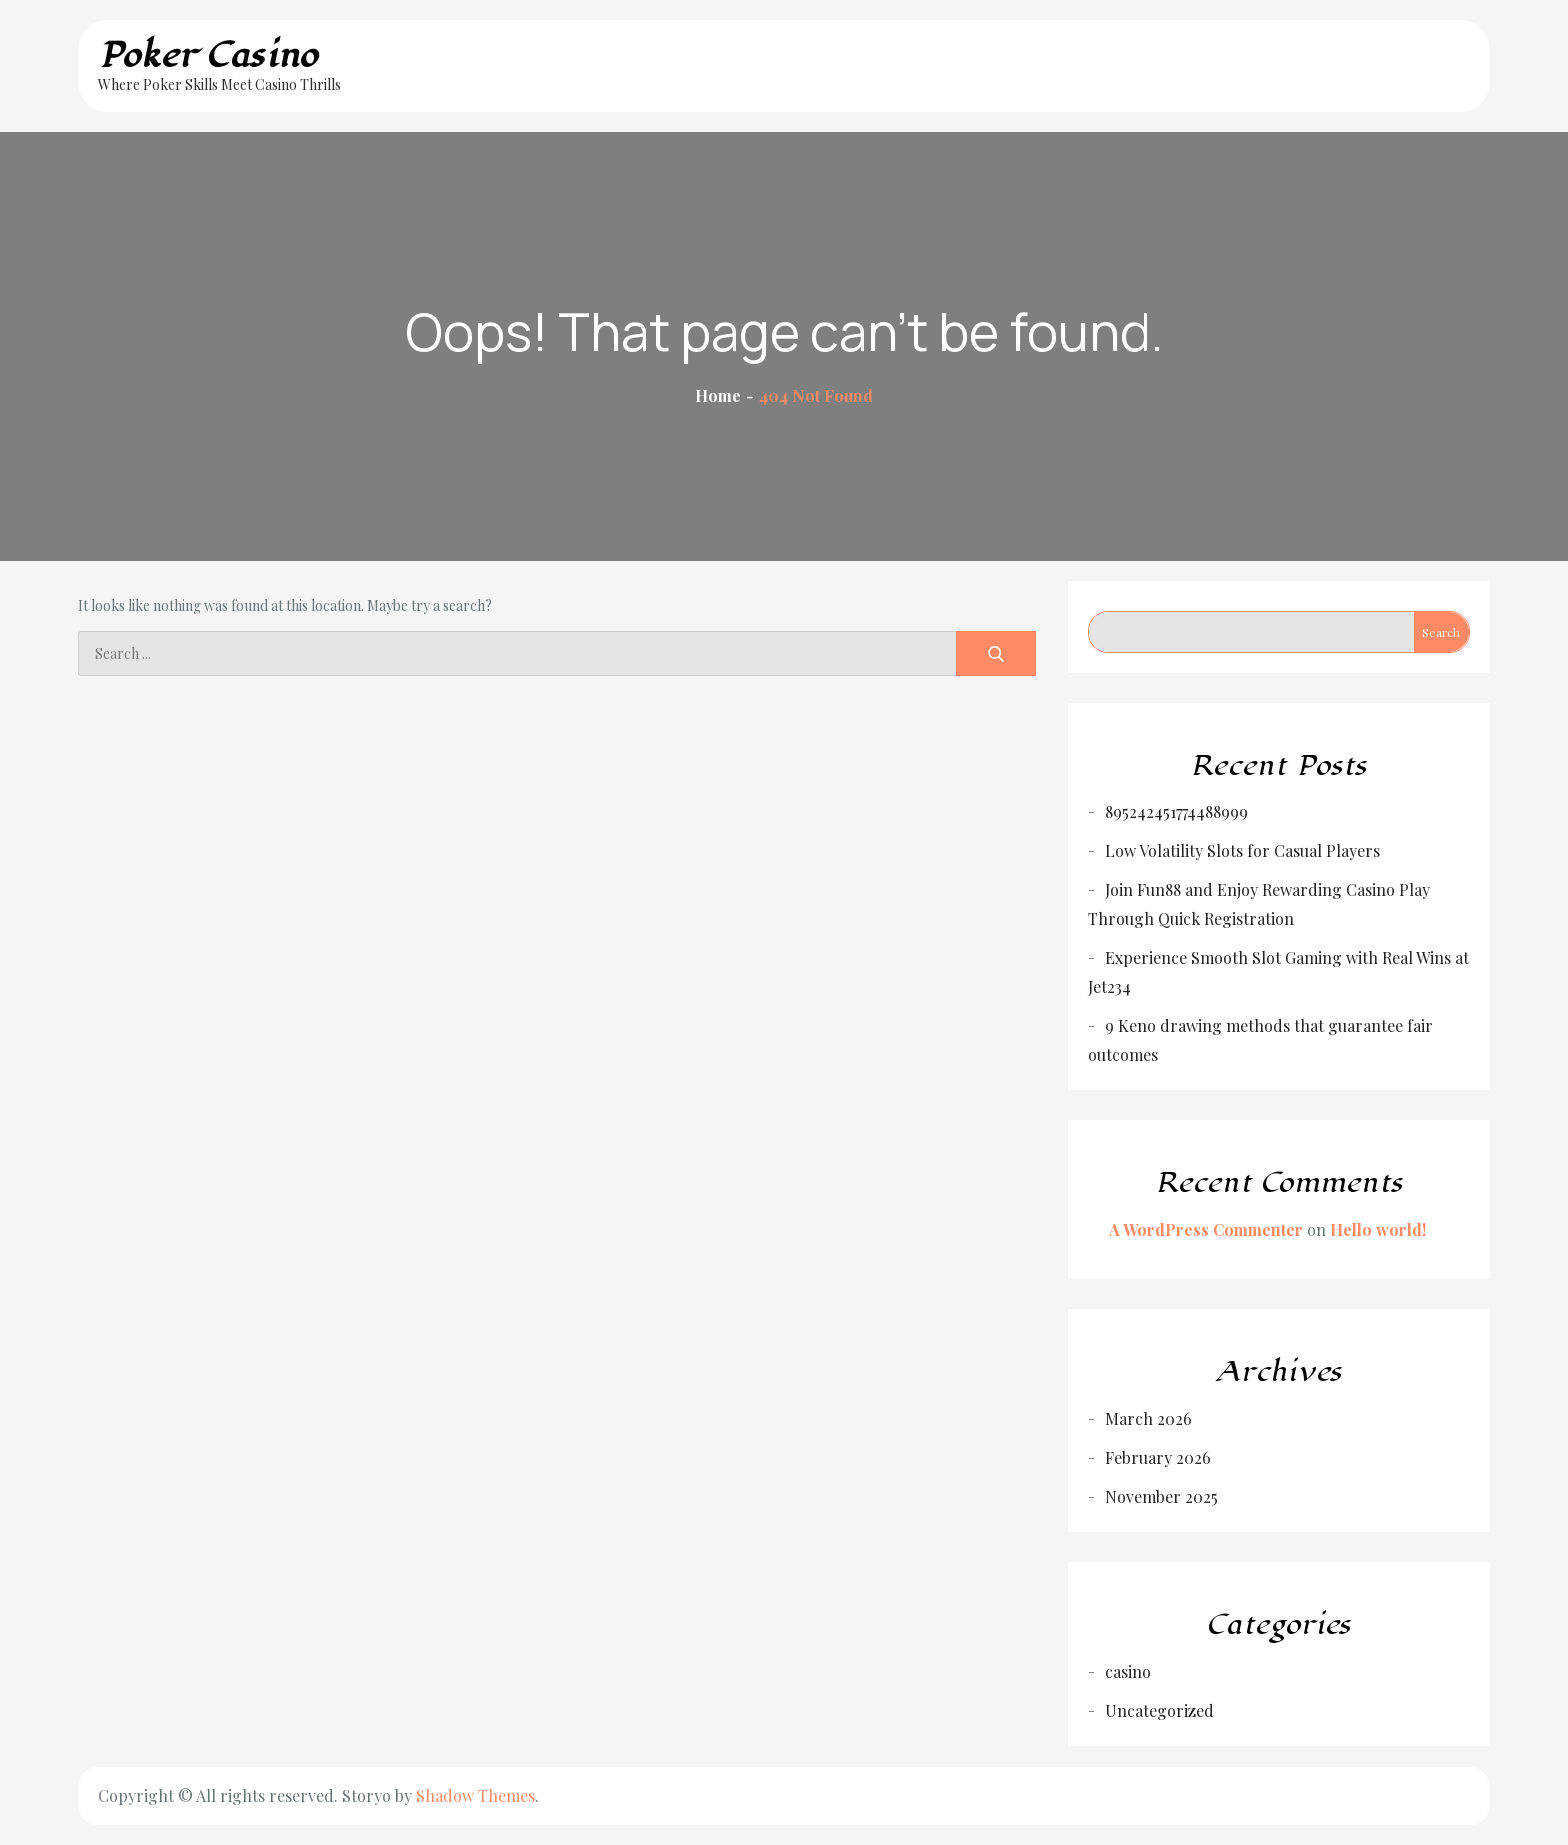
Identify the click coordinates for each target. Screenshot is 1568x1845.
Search (1441, 632)
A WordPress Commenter (1206, 1229)
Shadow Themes (475, 1795)
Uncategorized (1159, 1710)
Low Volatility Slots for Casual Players (1242, 850)
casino (1128, 1671)
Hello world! (1378, 1229)
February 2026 (1158, 1457)
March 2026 (1148, 1418)
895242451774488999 (1176, 811)
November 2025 (1161, 1496)
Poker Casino (208, 55)
